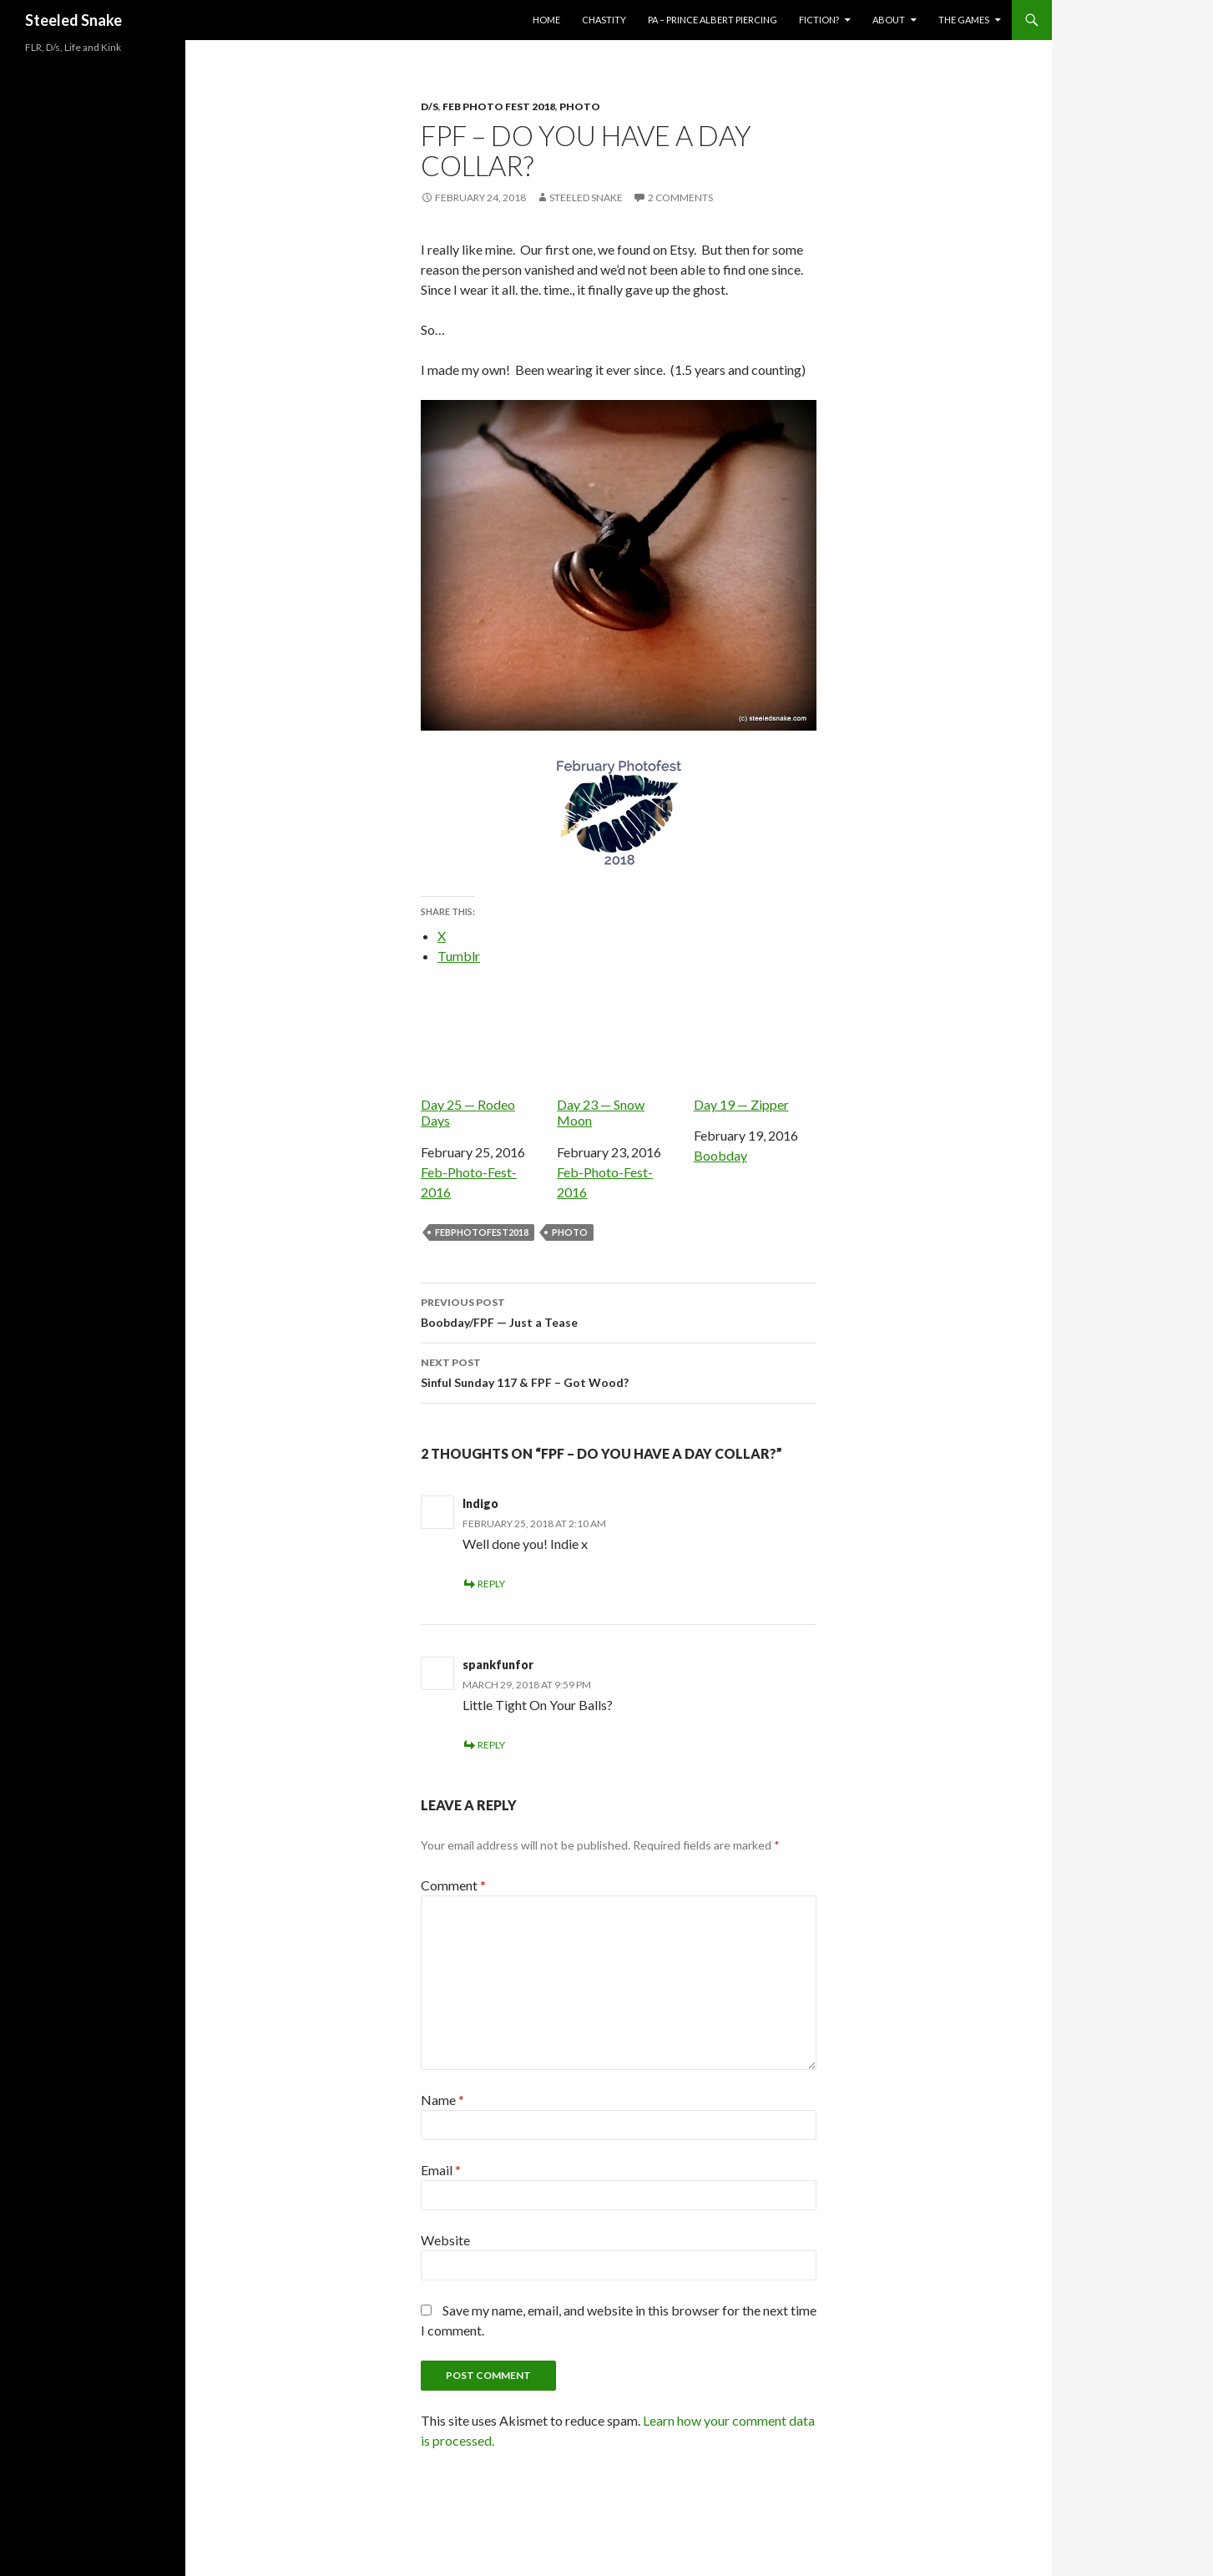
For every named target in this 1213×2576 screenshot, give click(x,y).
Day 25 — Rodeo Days (482, 1057)
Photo (579, 106)
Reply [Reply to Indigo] (491, 1583)
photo (570, 1232)
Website (445, 2240)
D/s (429, 106)
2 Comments (680, 197)
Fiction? (819, 19)
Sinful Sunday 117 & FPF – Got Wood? (618, 1371)
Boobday (720, 1155)
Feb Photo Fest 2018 (498, 106)
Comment (453, 1885)
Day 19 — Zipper (755, 1049)
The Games (963, 19)
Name (442, 2100)
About (888, 19)
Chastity (604, 19)
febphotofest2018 (481, 1232)
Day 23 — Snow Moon (618, 1057)
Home (546, 19)
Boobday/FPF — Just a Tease (618, 1311)
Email (441, 2170)
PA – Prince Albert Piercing (712, 19)
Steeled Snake (73, 20)
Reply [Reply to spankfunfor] (491, 1744)
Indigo (480, 1503)
